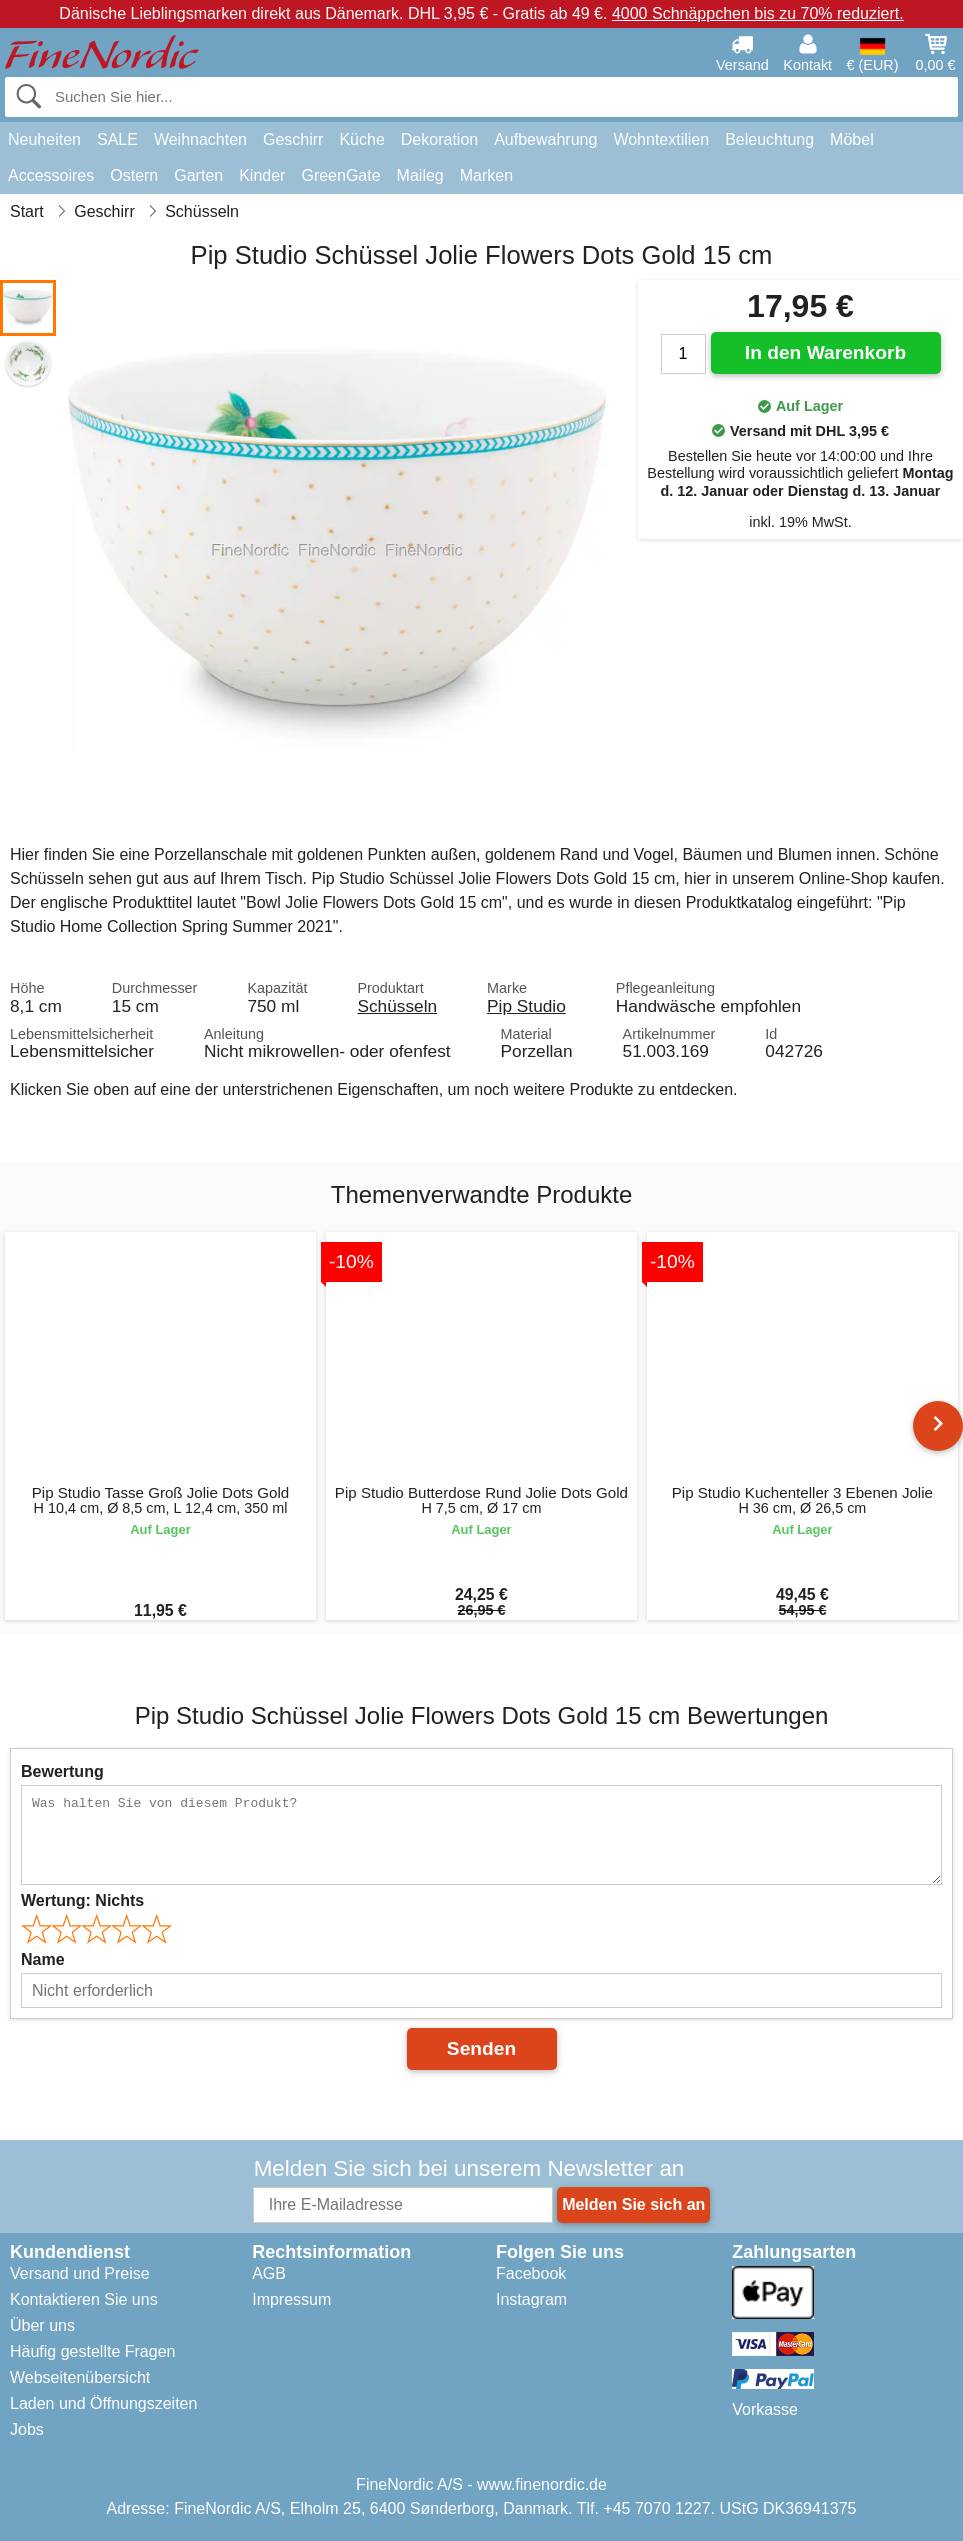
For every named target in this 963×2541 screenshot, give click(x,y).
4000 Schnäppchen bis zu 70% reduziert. (758, 13)
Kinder (262, 175)
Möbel (852, 139)
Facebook (531, 2273)
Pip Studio (526, 1006)
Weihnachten (200, 139)
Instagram (531, 2299)
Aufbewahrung (545, 139)
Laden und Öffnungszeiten (103, 2403)
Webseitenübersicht (80, 2377)
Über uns (42, 2325)
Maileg (420, 175)
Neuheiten (44, 139)
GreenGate (340, 175)
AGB (269, 2273)
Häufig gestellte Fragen (92, 2351)
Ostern (134, 175)
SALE (117, 139)
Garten (198, 175)
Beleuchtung (769, 139)
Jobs (27, 2429)
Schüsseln (397, 1006)
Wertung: (82, 1900)
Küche (361, 139)
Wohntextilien (661, 139)
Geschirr (293, 139)
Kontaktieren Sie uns (84, 2299)
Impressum (291, 2299)
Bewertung (62, 1771)
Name (43, 1959)
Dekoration (439, 139)
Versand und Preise (80, 2273)
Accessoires (51, 175)
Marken (486, 175)
